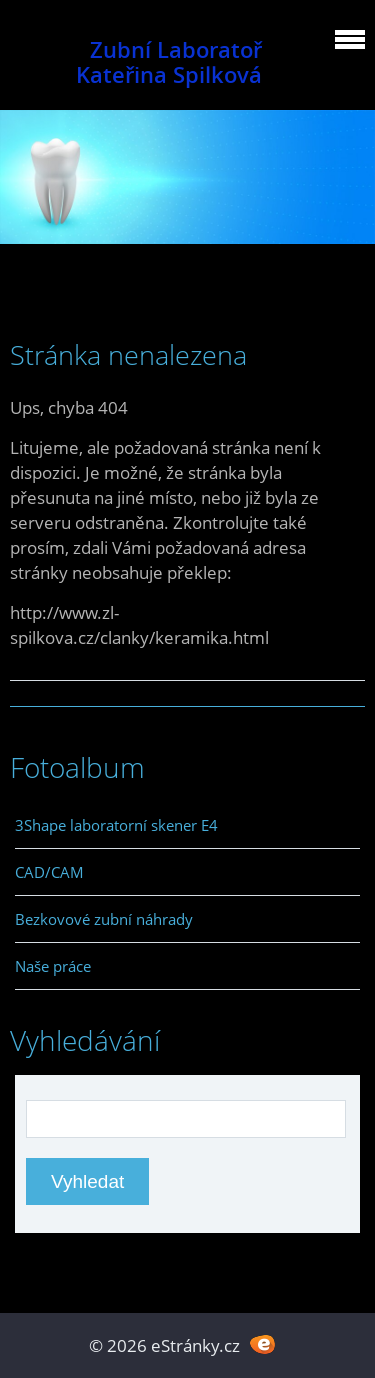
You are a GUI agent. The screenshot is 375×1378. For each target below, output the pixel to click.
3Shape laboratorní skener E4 (116, 825)
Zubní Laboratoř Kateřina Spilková (169, 62)
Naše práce (53, 966)
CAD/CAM (49, 872)
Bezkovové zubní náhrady (104, 919)
